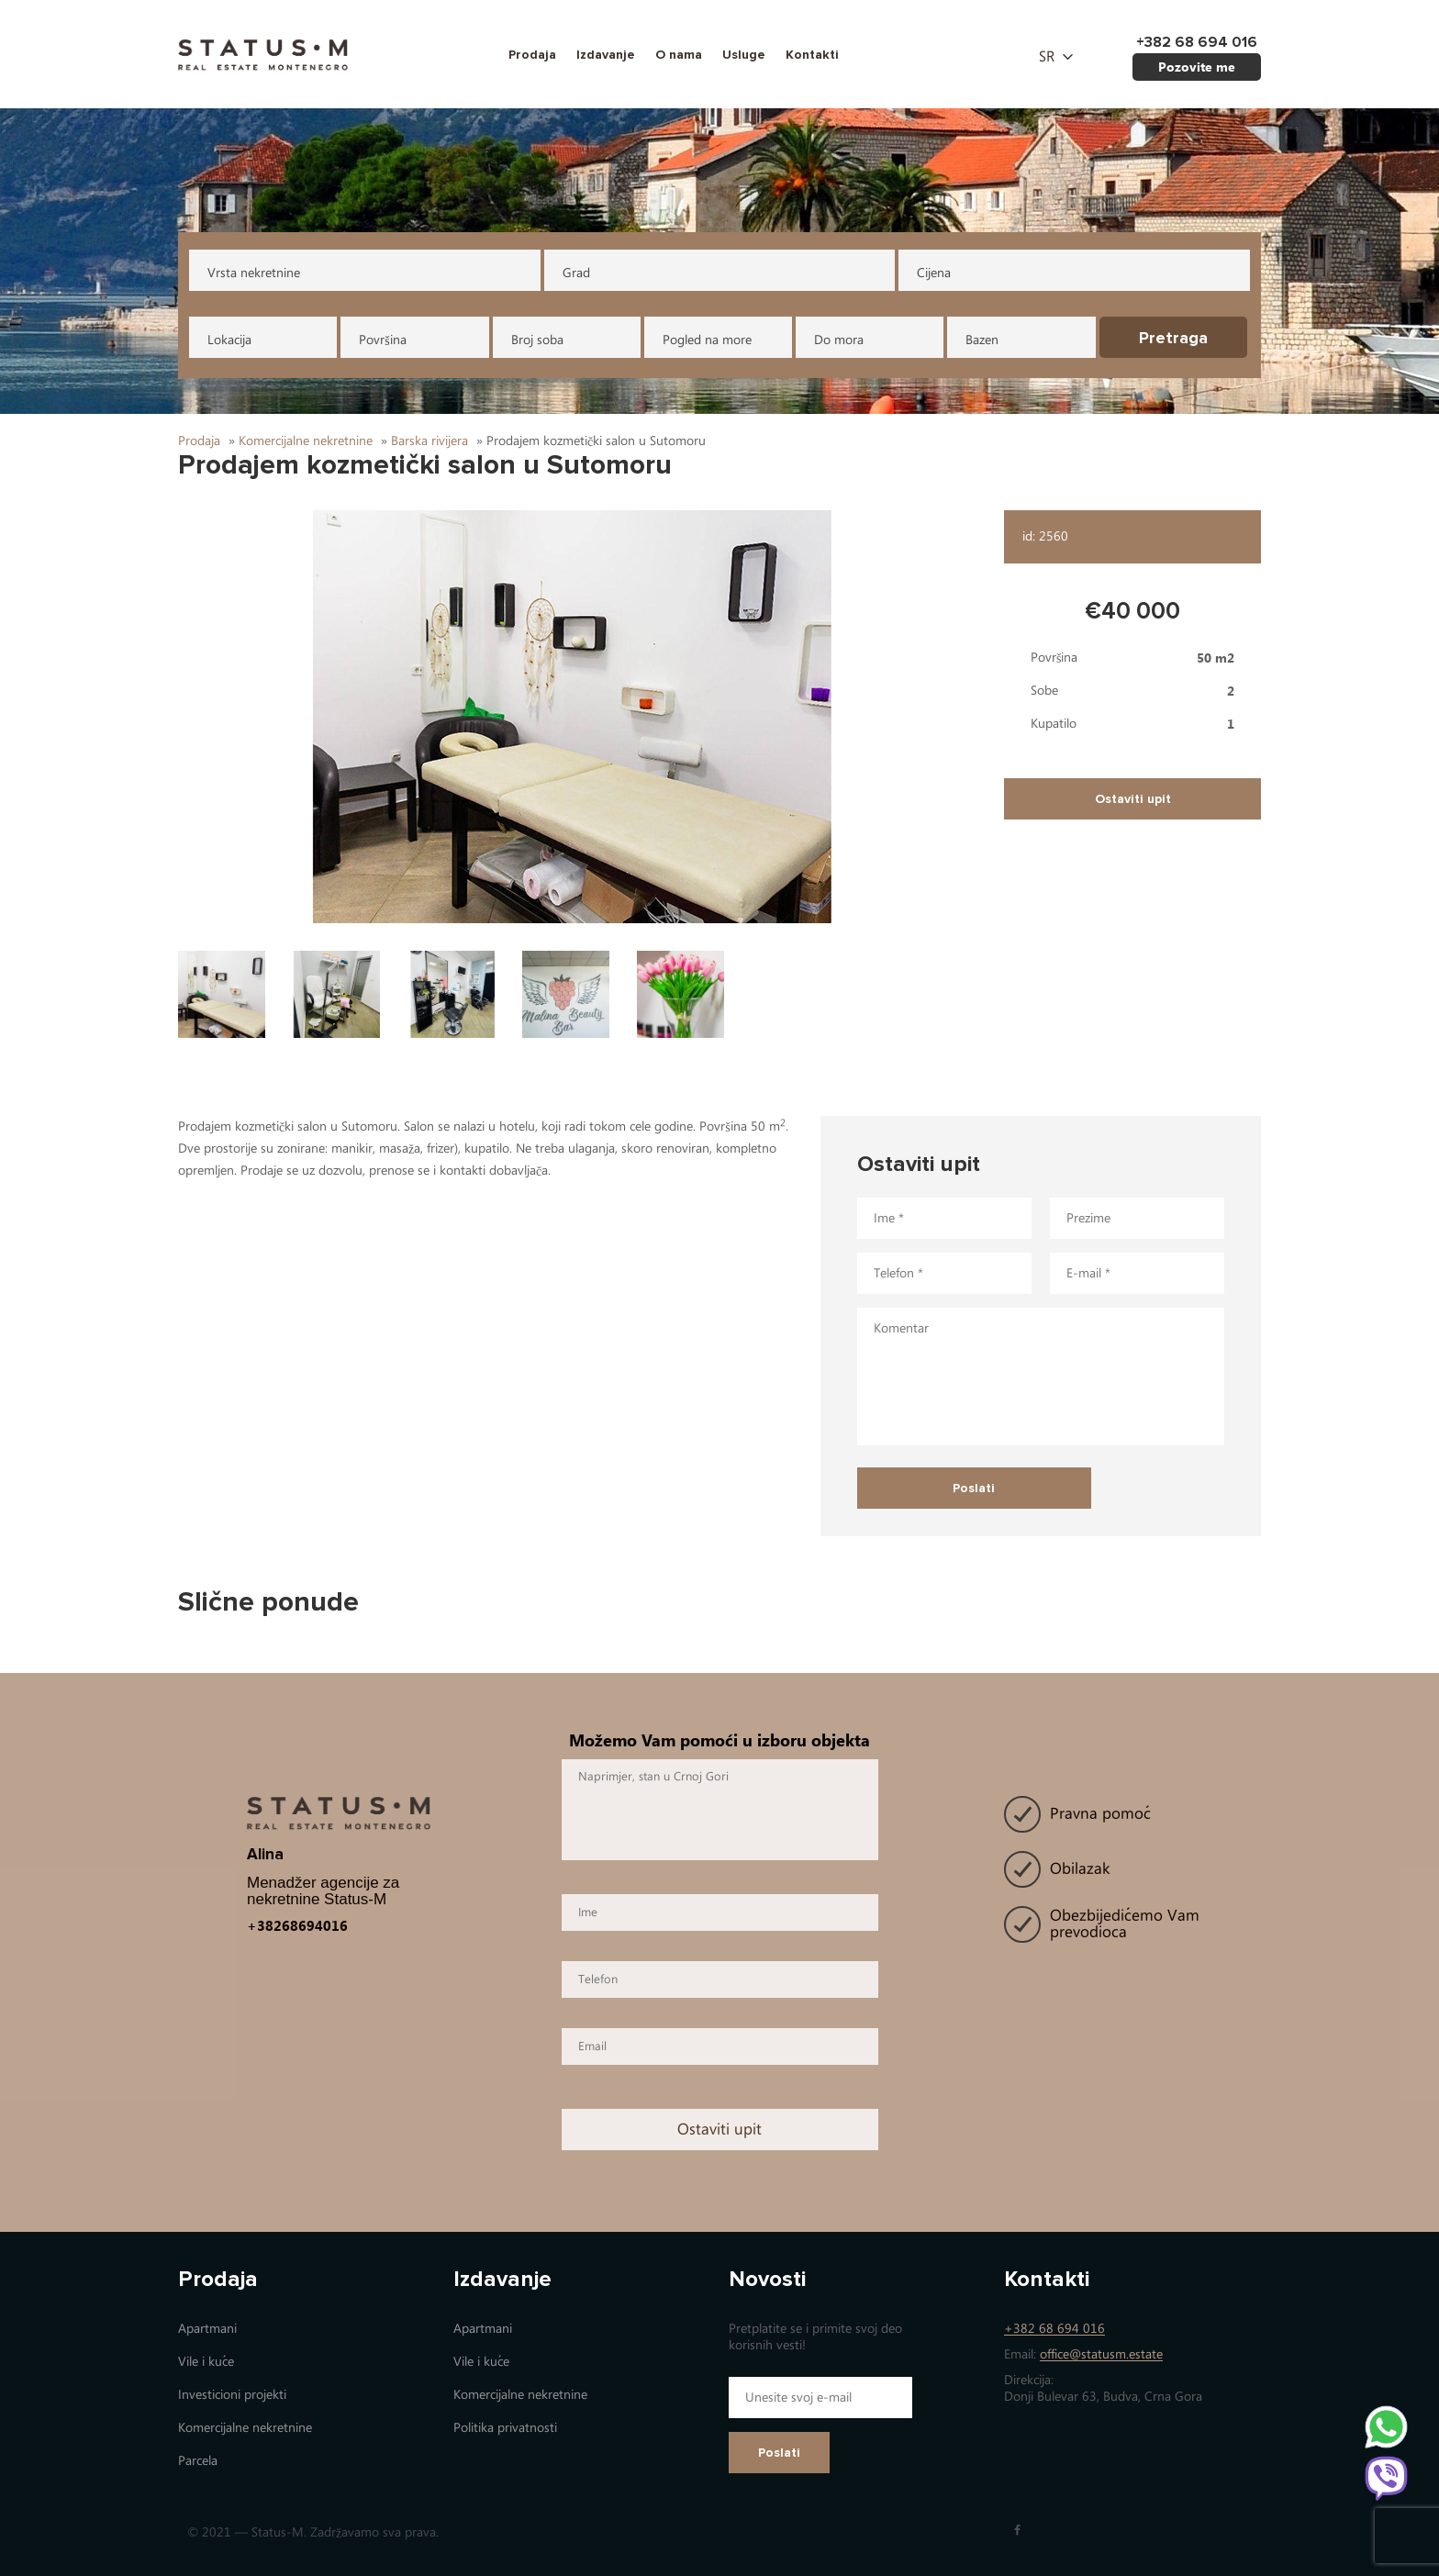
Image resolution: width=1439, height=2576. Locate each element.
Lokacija (229, 340)
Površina (382, 340)
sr (1046, 57)
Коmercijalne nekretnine (245, 2428)
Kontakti (812, 54)
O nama (678, 54)
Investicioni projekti (232, 2395)
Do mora (839, 340)
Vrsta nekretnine (253, 273)
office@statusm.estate (1101, 2354)
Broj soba (537, 340)
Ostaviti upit (1133, 799)
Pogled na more (707, 340)
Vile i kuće (206, 2362)
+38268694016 (297, 1925)
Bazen (981, 340)
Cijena (934, 273)
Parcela (198, 2461)
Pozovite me (1196, 66)
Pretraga (1173, 338)
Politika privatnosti (505, 2428)
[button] (581, 716)
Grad (576, 273)
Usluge (743, 54)
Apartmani (207, 2328)
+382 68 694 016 (1054, 2328)
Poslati (779, 2452)
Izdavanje (605, 54)
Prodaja (532, 54)
